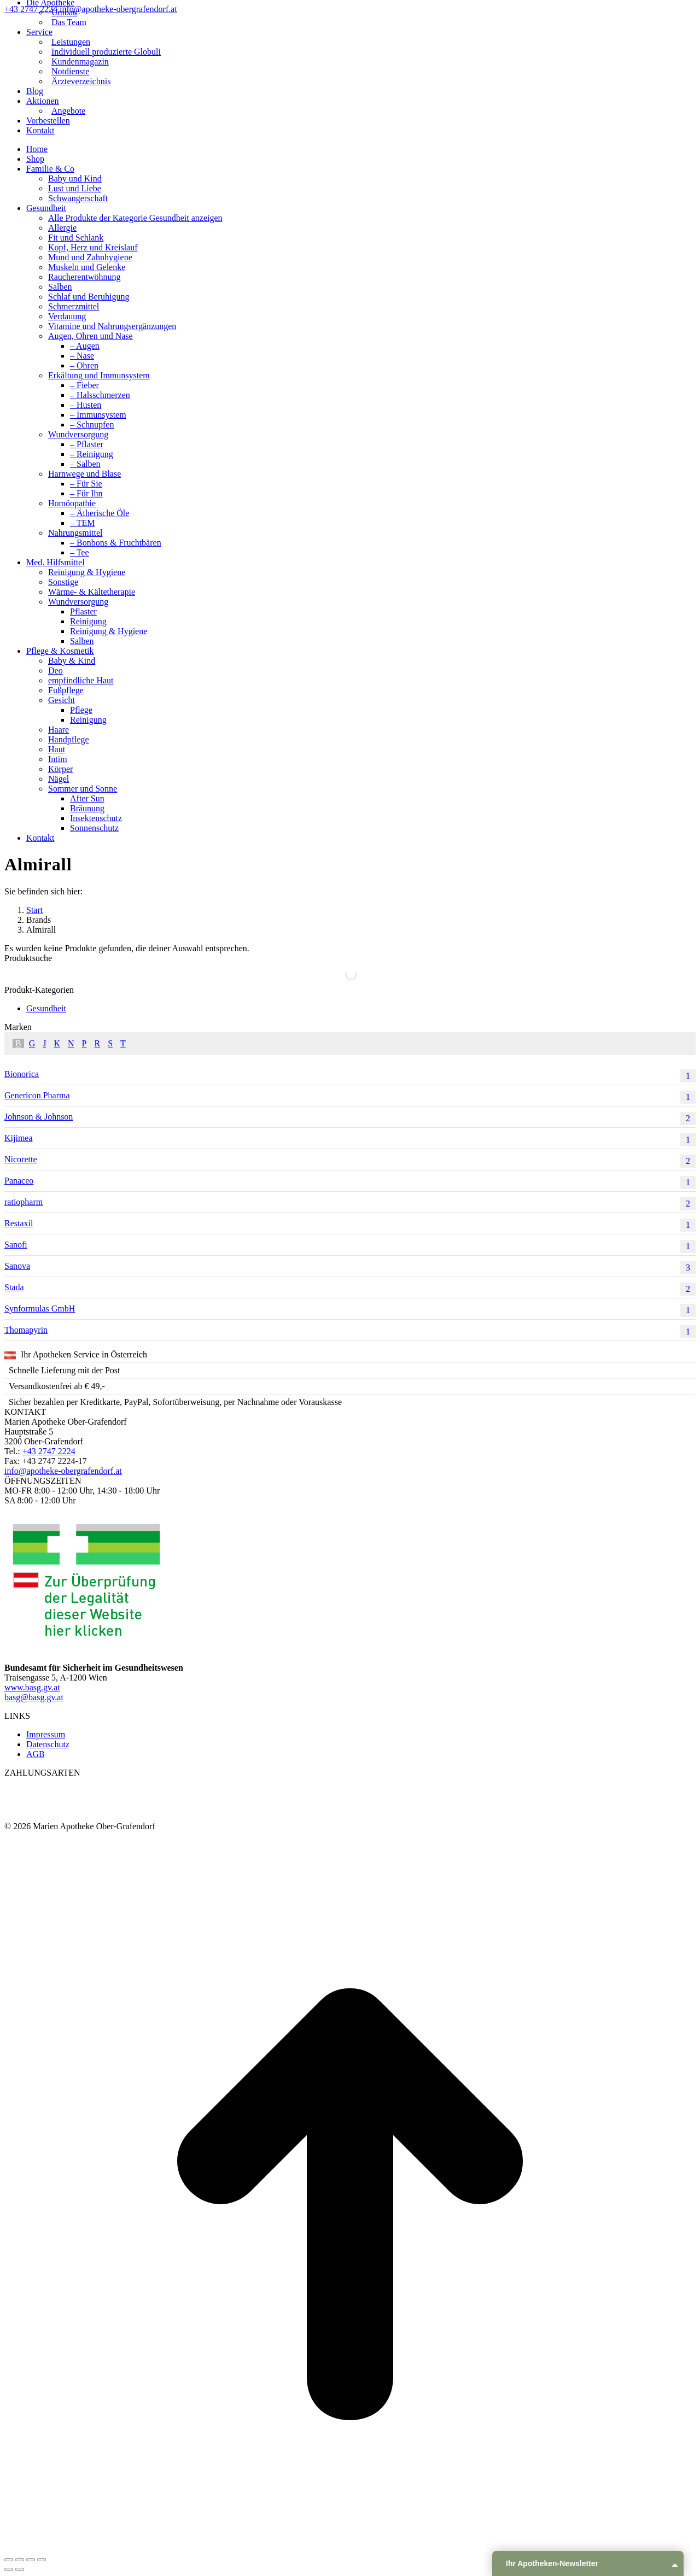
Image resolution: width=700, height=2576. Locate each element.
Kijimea (350, 1139)
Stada (350, 1289)
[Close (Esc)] (8, 2559)
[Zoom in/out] (41, 2559)
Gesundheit (46, 1008)
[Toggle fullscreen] (30, 2559)
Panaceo (350, 1182)
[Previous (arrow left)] (8, 2569)
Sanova (350, 1267)
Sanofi (350, 1246)
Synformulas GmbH (350, 1310)
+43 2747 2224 (32, 9)
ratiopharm (350, 1203)
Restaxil (350, 1225)
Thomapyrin (350, 1331)
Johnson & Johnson (350, 1118)
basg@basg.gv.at (33, 1697)
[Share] (19, 2559)
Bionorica (350, 1075)
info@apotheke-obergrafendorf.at (118, 9)
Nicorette (350, 1161)
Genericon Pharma (350, 1097)
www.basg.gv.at (32, 1687)
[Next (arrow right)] (19, 2569)
